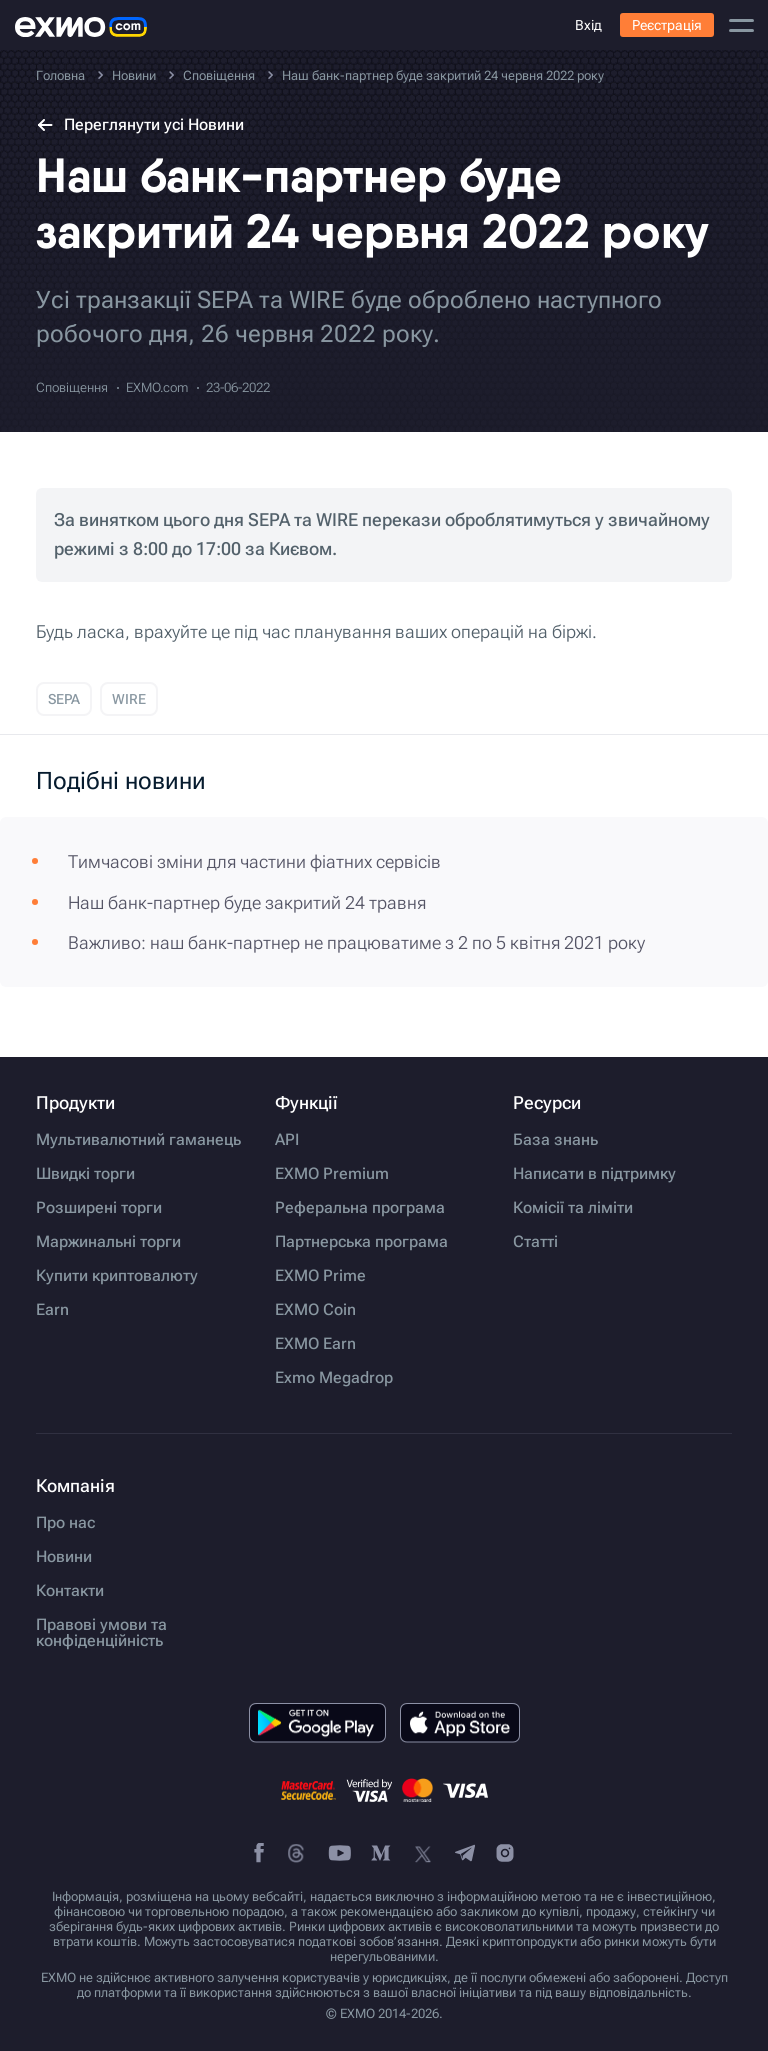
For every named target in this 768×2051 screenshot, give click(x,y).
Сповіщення (72, 387)
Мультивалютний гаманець (138, 1140)
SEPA (64, 699)
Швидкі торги (85, 1174)
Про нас (65, 1523)
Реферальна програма (360, 1208)
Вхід (588, 25)
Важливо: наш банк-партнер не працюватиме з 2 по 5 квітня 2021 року (356, 942)
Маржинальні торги (108, 1242)
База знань (555, 1140)
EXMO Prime (320, 1276)
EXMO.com (157, 387)
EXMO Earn (315, 1344)
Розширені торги (99, 1208)
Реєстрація (667, 25)
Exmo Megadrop (334, 1378)
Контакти (70, 1591)
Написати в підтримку (594, 1174)
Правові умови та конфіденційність (101, 1633)
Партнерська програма (361, 1242)
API (287, 1140)
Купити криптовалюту (117, 1276)
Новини (64, 1557)
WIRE (129, 699)
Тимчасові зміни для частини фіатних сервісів (254, 861)
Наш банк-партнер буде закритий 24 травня (247, 902)
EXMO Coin (315, 1310)
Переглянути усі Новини (140, 124)
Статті (535, 1242)
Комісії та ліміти (573, 1208)
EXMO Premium (332, 1174)
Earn (52, 1310)
